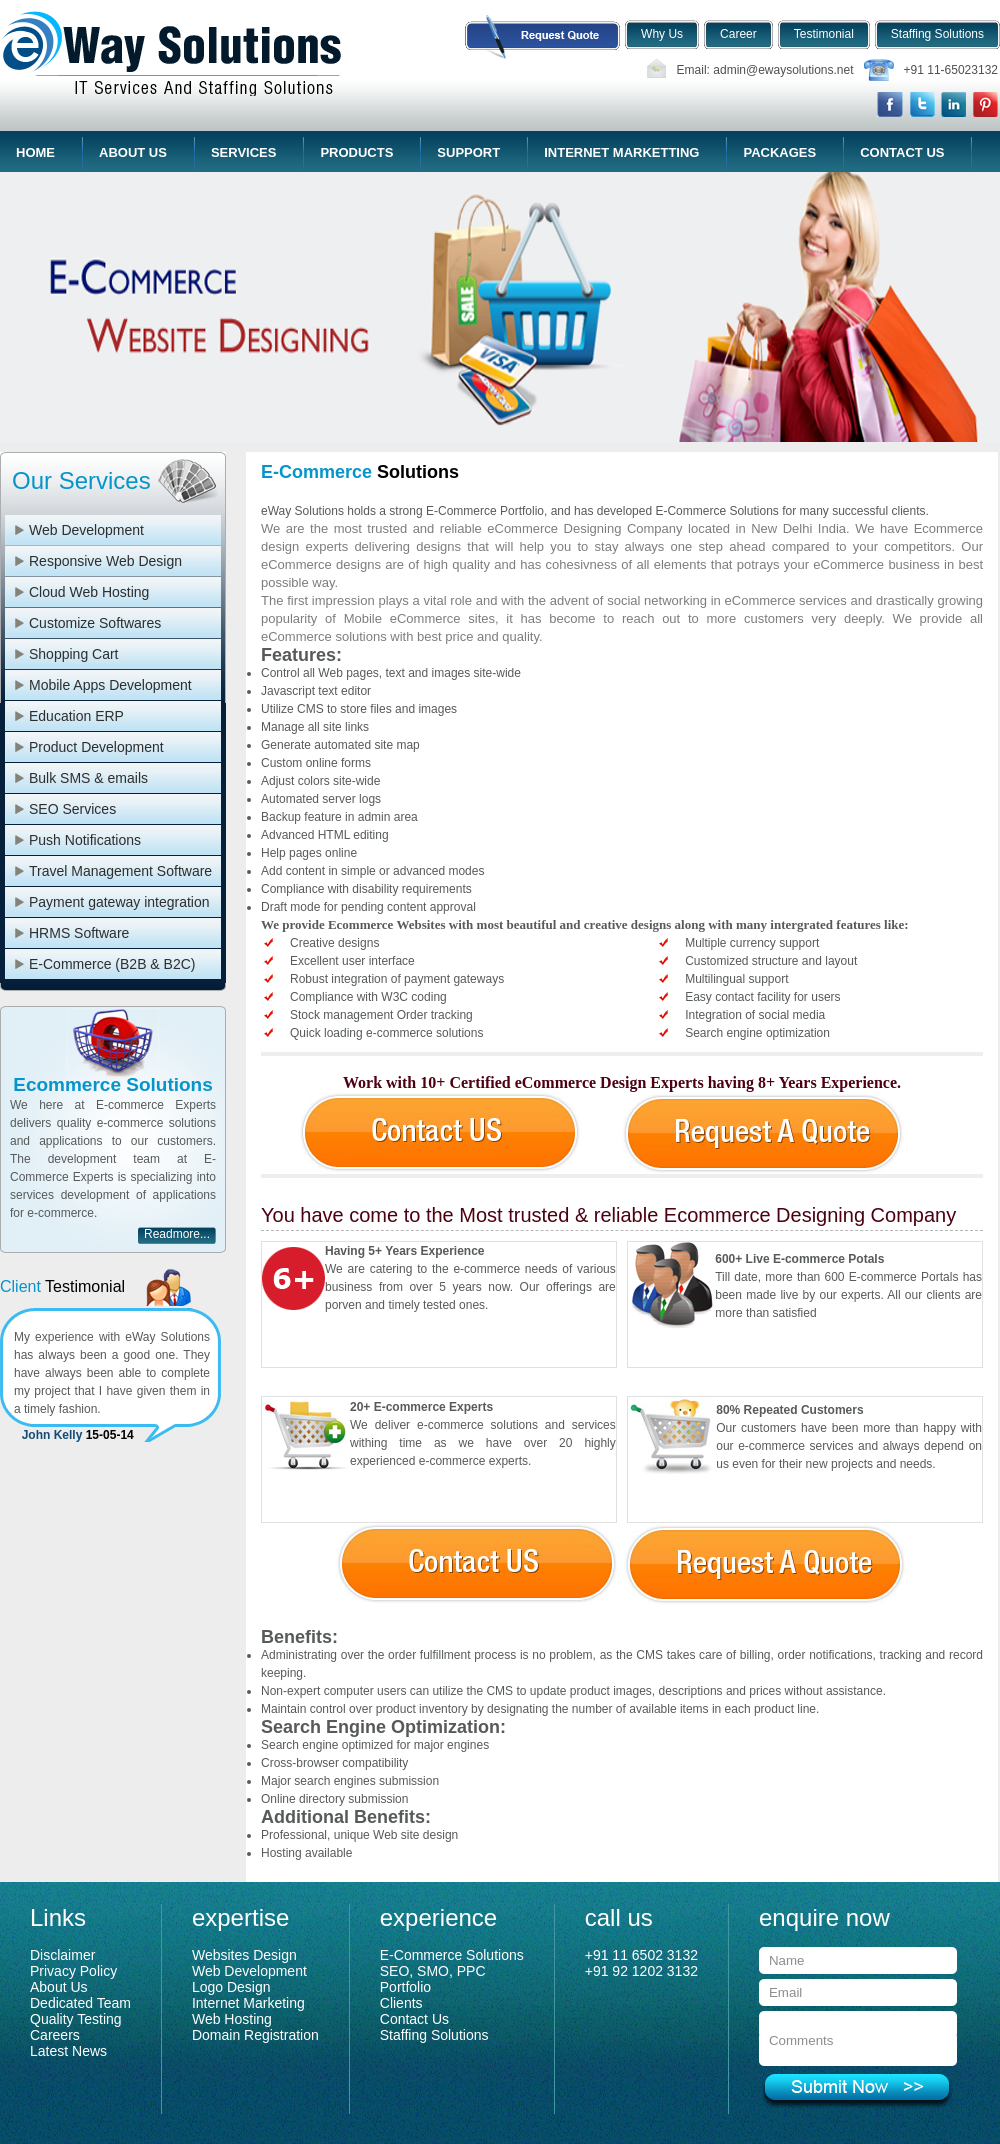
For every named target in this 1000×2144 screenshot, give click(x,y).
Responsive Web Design (105, 561)
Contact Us (902, 152)
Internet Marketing (248, 2003)
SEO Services (72, 809)
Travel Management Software (120, 871)
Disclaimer (62, 1955)
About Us (133, 152)
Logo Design (231, 1987)
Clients (401, 2003)
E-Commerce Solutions (452, 1955)
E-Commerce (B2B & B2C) (112, 964)
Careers (55, 2035)
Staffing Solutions (434, 2035)
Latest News (68, 2051)
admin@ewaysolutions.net (783, 70)
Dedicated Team (80, 2003)
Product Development (96, 747)
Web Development (86, 530)
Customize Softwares (95, 623)
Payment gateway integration (119, 902)
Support (468, 152)
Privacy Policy (73, 1971)
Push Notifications (85, 840)
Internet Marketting (621, 152)
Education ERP (76, 716)
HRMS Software (79, 933)
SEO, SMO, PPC (433, 1971)
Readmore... (177, 1234)
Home (35, 152)
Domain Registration (255, 2035)
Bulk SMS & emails (88, 778)
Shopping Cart (74, 654)
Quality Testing (76, 2019)
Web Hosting (232, 2019)
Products (356, 152)
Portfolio (405, 1987)
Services (244, 152)
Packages (779, 152)
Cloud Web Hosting (89, 592)
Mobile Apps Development (110, 685)
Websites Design (244, 1955)
